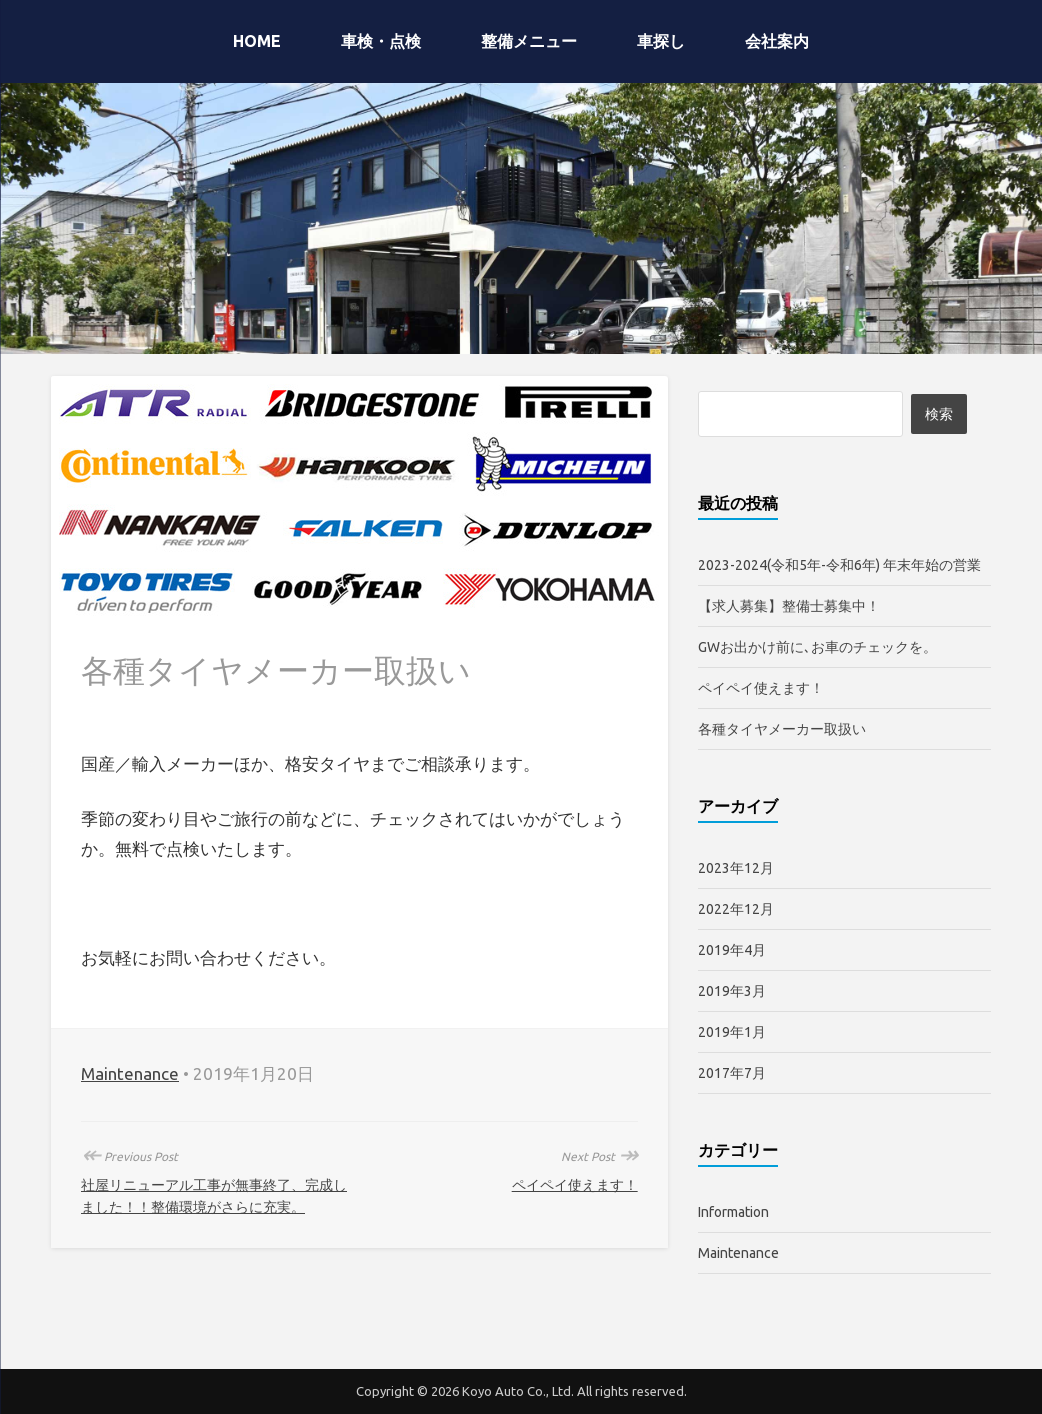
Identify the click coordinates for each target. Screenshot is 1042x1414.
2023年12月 (736, 868)
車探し (661, 41)
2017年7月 (732, 1073)
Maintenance (130, 1073)
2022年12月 (736, 909)
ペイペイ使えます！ (575, 1185)
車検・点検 (381, 41)
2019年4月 (732, 950)
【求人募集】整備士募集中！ (789, 606)
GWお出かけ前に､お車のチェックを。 (817, 647)
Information (733, 1212)
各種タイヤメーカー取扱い (782, 729)
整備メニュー (529, 41)
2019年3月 (732, 991)
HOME (257, 41)
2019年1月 (732, 1032)
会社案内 (777, 41)
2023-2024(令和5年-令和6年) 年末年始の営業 (839, 565)
